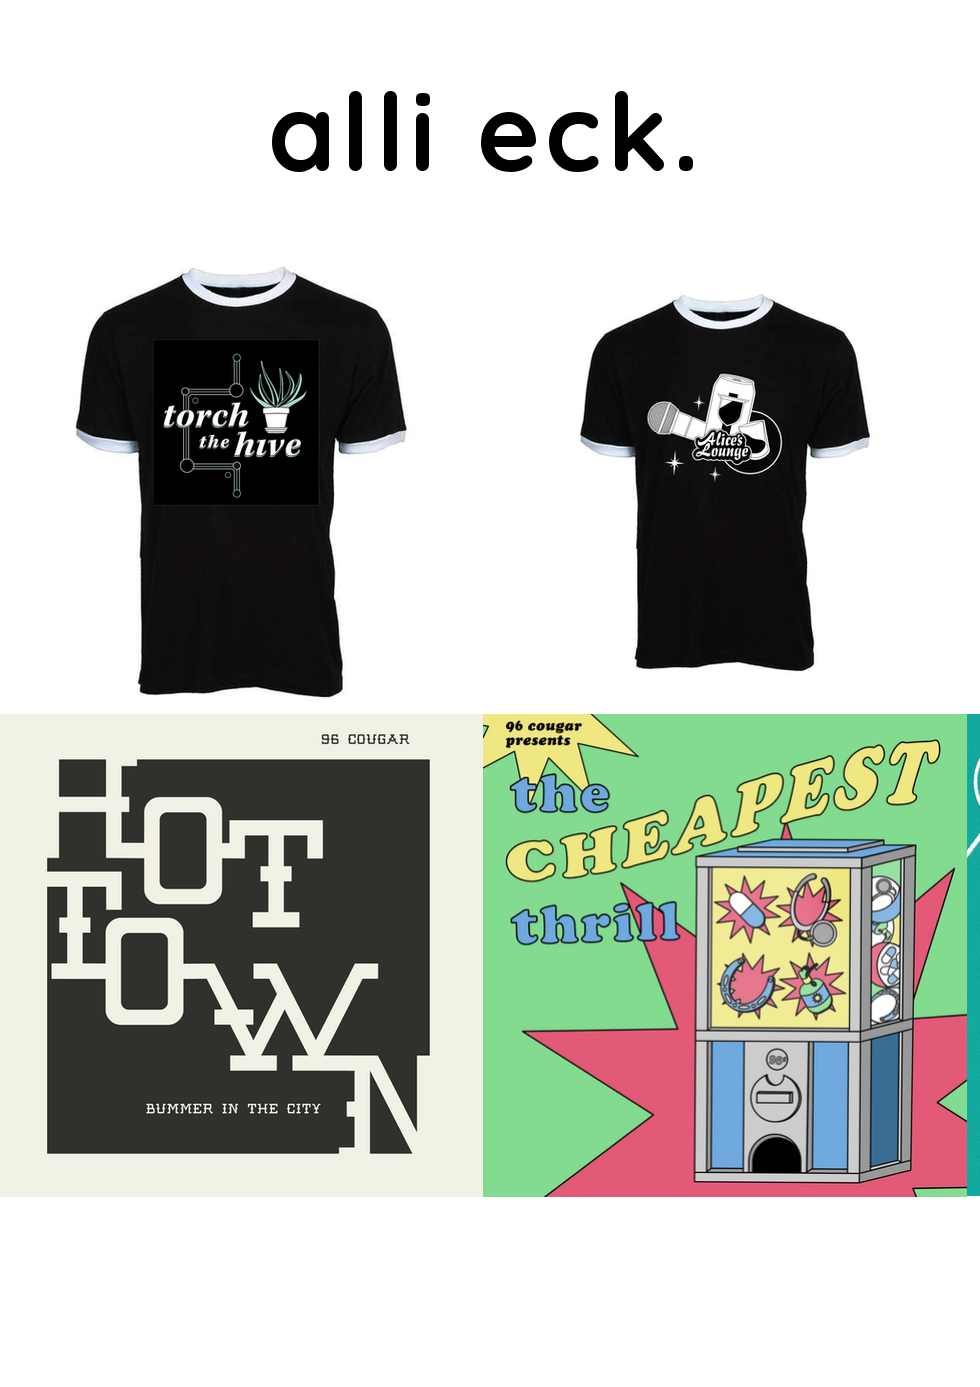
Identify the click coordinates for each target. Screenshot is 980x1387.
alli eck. (486, 130)
